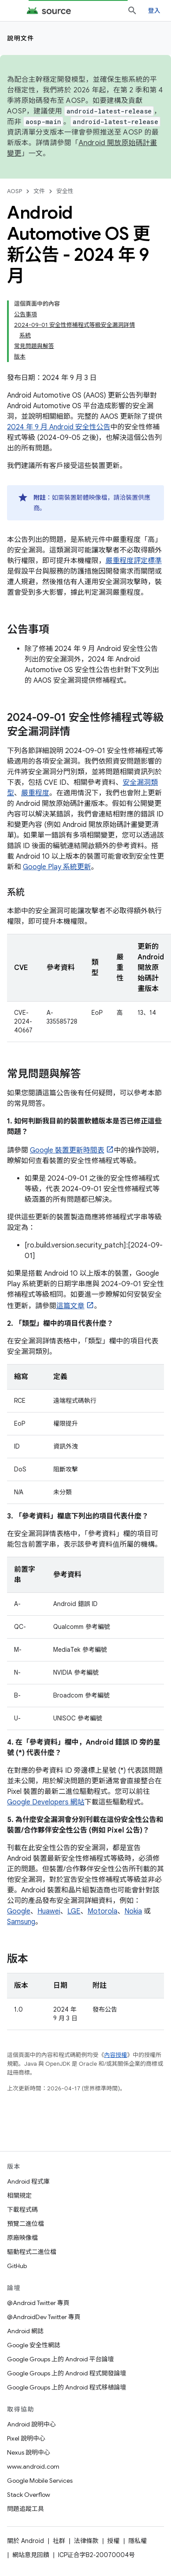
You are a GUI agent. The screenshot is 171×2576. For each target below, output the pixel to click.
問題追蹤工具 (25, 2509)
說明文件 (20, 38)
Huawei (48, 1911)
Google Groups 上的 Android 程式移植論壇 (66, 2387)
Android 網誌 (25, 2331)
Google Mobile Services (40, 2481)
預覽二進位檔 (25, 2224)
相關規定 (19, 2195)
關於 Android (25, 2540)
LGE (73, 1911)
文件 (39, 191)
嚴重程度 (35, 793)
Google (18, 1911)
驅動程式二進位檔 (31, 2252)
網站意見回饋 (30, 2554)
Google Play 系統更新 (57, 867)
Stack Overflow (28, 2495)
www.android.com (33, 2466)
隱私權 (137, 2540)
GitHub (17, 2266)
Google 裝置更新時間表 (67, 1150)
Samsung (21, 1921)
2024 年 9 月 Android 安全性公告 (58, 427)
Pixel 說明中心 (26, 2438)
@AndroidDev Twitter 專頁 (43, 2317)
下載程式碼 (22, 2210)
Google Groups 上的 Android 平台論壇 (60, 2359)
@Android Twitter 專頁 (38, 2303)
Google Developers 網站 (45, 1802)
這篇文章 (70, 1306)
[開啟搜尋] (132, 10)
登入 (154, 11)
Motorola (102, 1911)
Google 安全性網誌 (33, 2345)
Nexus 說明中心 (28, 2452)
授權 (113, 2540)
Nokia (133, 1911)
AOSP (14, 191)
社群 (59, 2540)
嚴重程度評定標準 (134, 560)
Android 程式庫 (28, 2181)
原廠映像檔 (22, 2238)
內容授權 (115, 2055)
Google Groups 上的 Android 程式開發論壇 (66, 2373)
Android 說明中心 (31, 2424)
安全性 (64, 191)
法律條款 (86, 2540)
